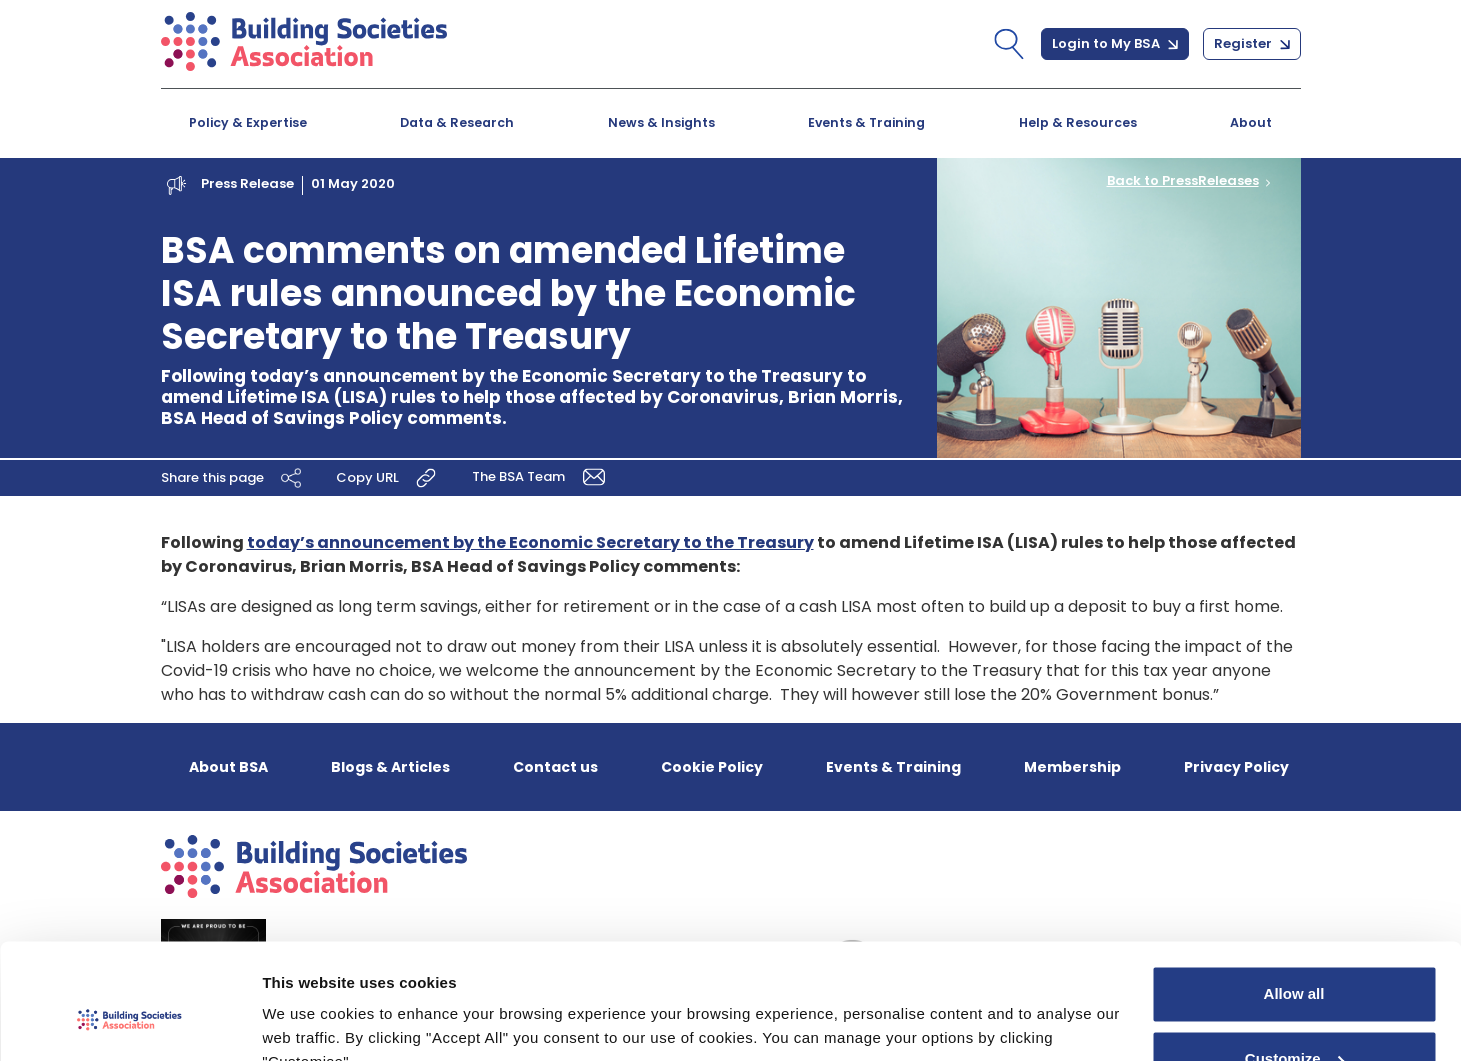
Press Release (247, 183)
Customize (1295, 963)
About (1251, 122)
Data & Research (457, 122)
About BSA (228, 767)
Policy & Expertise (248, 122)
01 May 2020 (353, 183)
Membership (1072, 767)
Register (1252, 43)
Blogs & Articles (390, 767)
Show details (308, 1021)
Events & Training (866, 122)
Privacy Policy (1236, 767)
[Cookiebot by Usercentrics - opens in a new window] (129, 1022)
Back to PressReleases (1183, 181)
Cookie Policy (712, 767)
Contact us (555, 767)
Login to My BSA (1115, 43)
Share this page (234, 477)
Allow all (1294, 898)
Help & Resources (1078, 122)
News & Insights (661, 122)
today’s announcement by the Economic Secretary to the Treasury (530, 542)
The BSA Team (543, 475)
